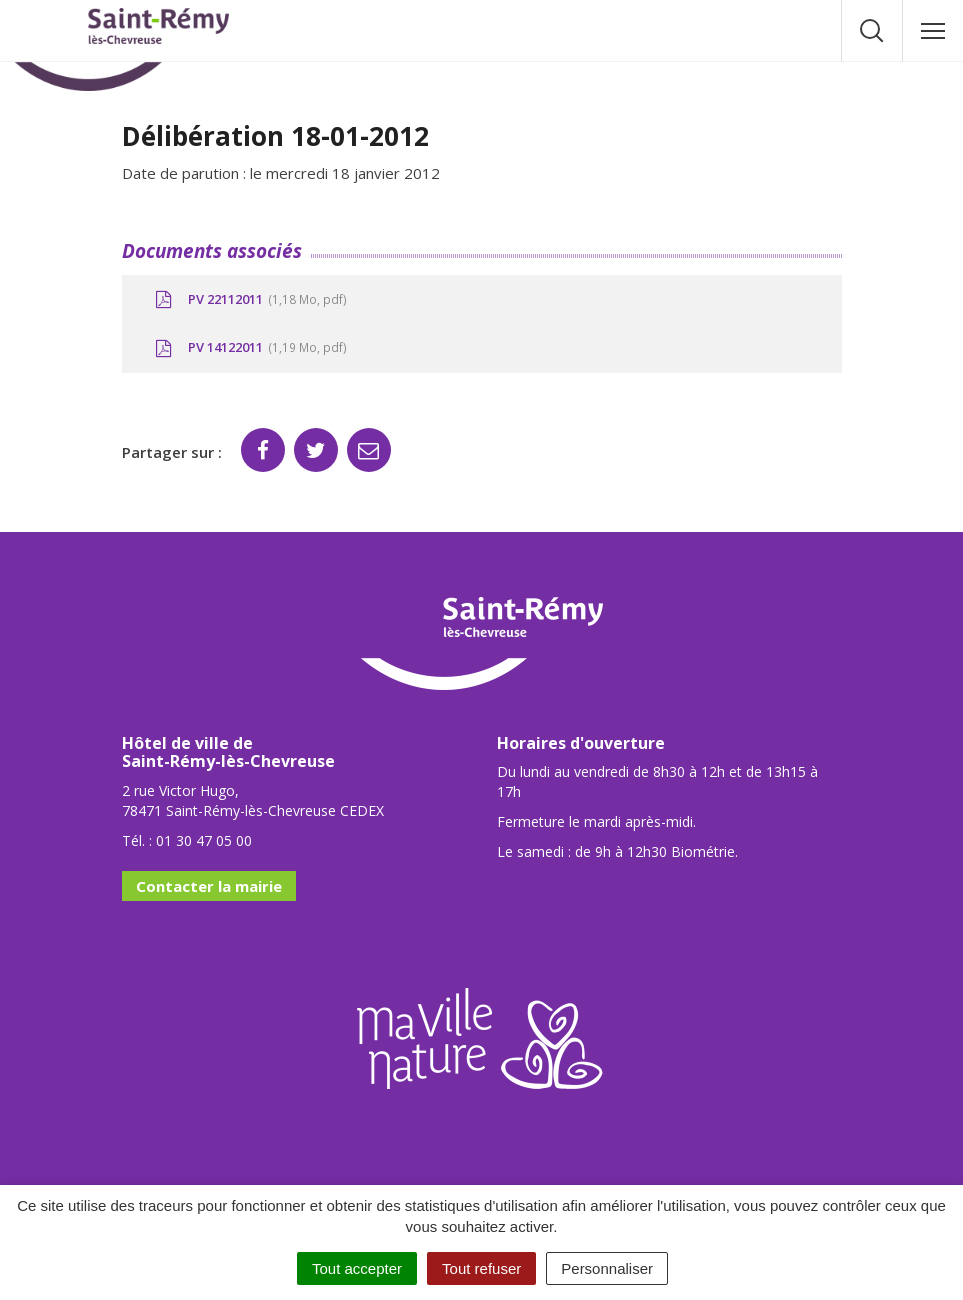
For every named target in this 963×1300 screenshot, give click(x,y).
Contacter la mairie (209, 886)
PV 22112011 (249, 300)
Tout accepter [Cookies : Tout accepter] (357, 1268)
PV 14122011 (249, 348)
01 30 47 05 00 (204, 840)
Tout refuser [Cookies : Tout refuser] (481, 1268)
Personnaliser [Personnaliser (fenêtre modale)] (607, 1268)
